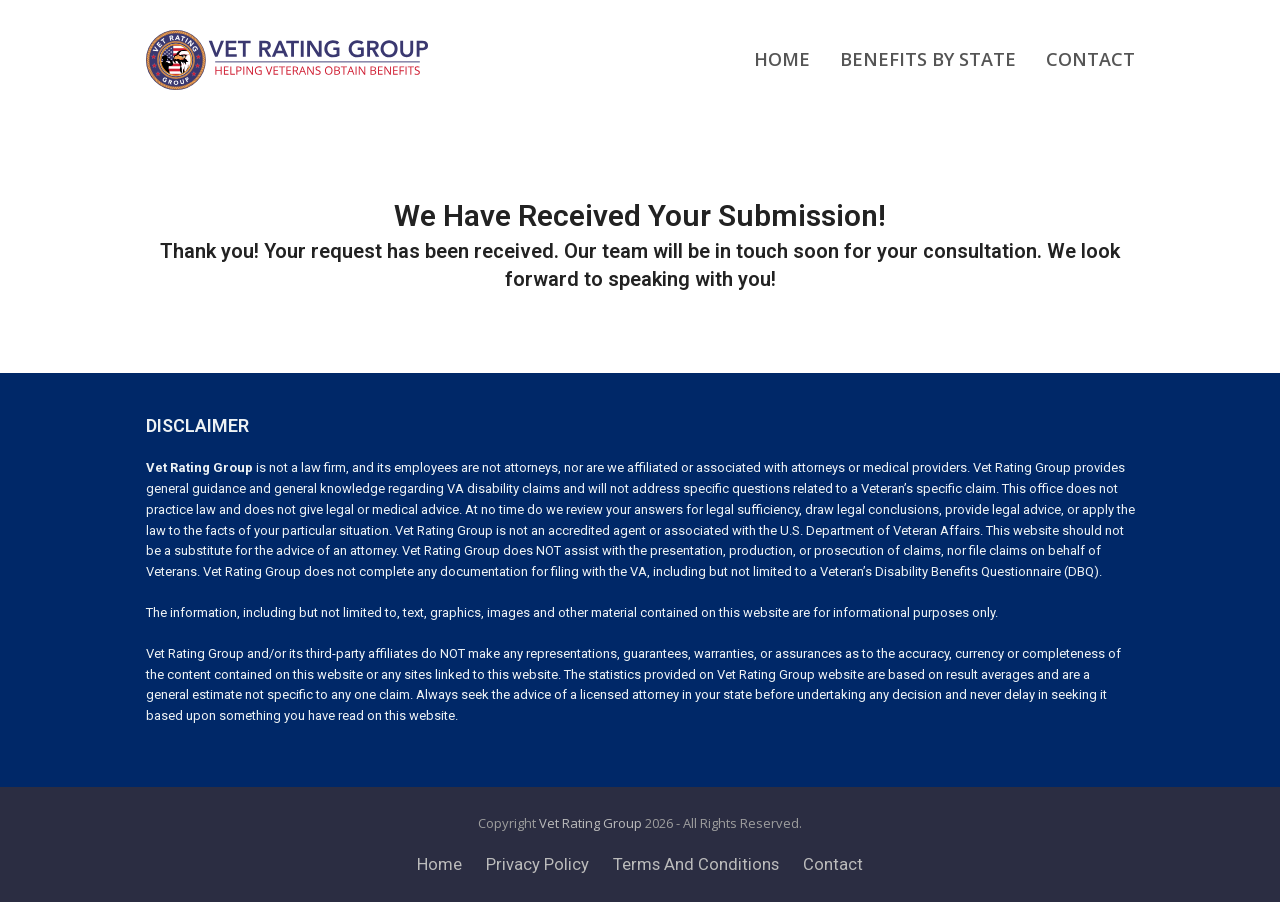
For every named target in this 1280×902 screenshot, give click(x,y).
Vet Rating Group (590, 823)
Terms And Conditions (696, 864)
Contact (833, 864)
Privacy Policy (537, 864)
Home (439, 864)
